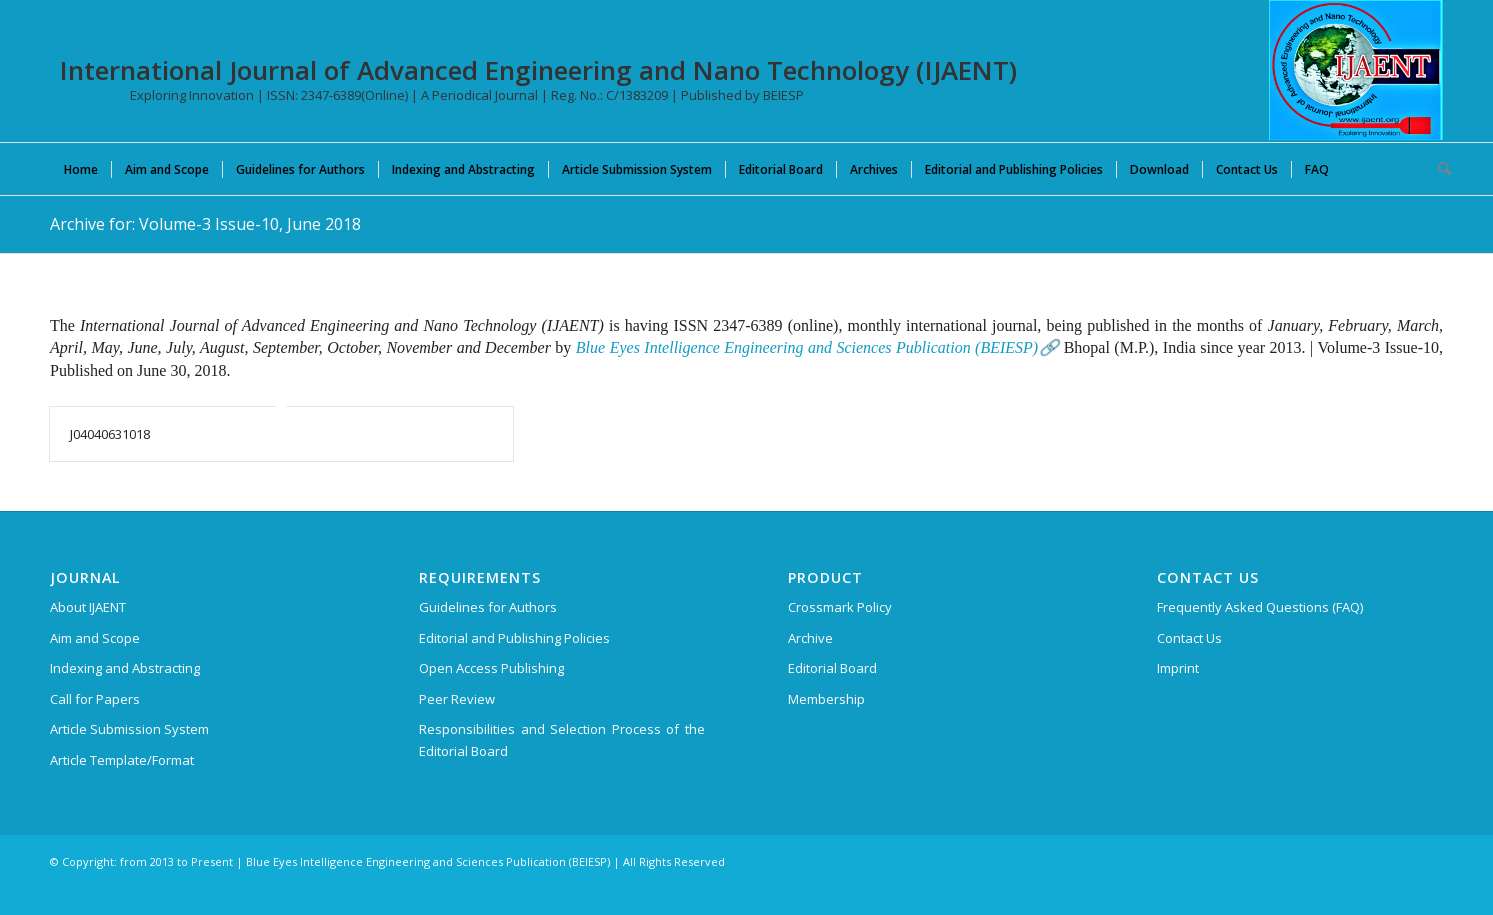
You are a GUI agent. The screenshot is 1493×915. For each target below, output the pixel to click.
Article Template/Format (122, 760)
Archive (810, 638)
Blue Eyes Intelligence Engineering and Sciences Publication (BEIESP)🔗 (817, 347)
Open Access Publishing (491, 668)
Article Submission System (129, 729)
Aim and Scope (95, 638)
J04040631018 (110, 434)
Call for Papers (95, 699)
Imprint (1178, 668)
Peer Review (457, 699)
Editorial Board (832, 668)
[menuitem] (81, 169)
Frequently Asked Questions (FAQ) (1260, 607)
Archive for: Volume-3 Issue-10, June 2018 (205, 224)
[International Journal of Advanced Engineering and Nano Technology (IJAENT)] (1356, 70)
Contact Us (1189, 638)
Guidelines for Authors (488, 607)
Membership (826, 699)
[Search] (1438, 169)
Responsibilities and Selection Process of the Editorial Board (562, 739)
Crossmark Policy (840, 607)
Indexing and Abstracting (125, 668)
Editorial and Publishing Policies (514, 638)
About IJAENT (88, 607)
